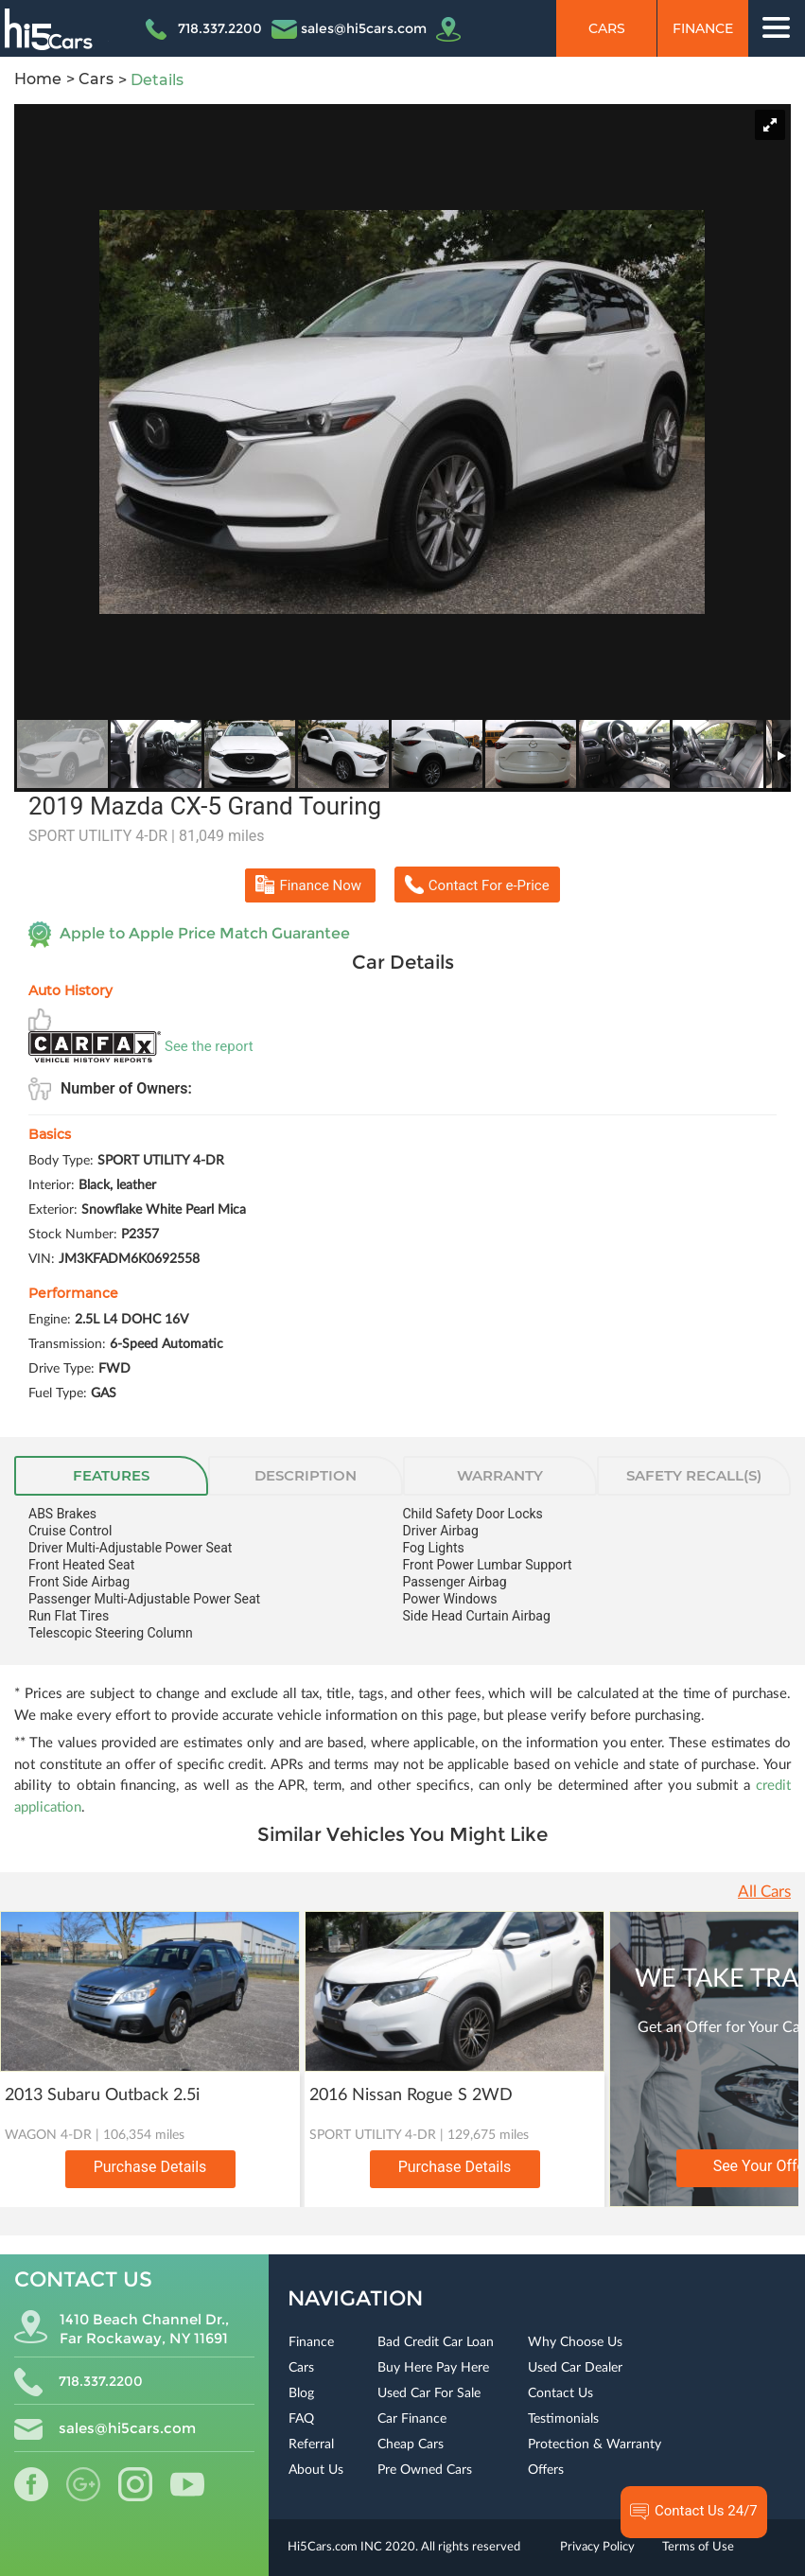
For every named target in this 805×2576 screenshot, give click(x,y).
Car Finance (411, 2419)
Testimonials (563, 2419)
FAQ (301, 2419)
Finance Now (309, 884)
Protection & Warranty (594, 2444)
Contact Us (560, 2393)
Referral (311, 2444)
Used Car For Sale (429, 2393)
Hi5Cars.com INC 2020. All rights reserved (404, 2547)
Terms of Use (698, 2547)
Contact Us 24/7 (694, 2511)
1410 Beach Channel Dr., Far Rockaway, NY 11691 (121, 2328)
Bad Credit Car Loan (435, 2342)
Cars (606, 28)
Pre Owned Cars (424, 2470)
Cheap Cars (410, 2444)
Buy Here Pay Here (433, 2367)
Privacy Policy (597, 2547)
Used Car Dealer (575, 2367)
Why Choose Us (575, 2342)
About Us (316, 2470)
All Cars (764, 1892)
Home (37, 79)
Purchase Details (150, 2167)
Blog (301, 2393)
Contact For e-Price (477, 884)
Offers (546, 2470)
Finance (703, 28)
